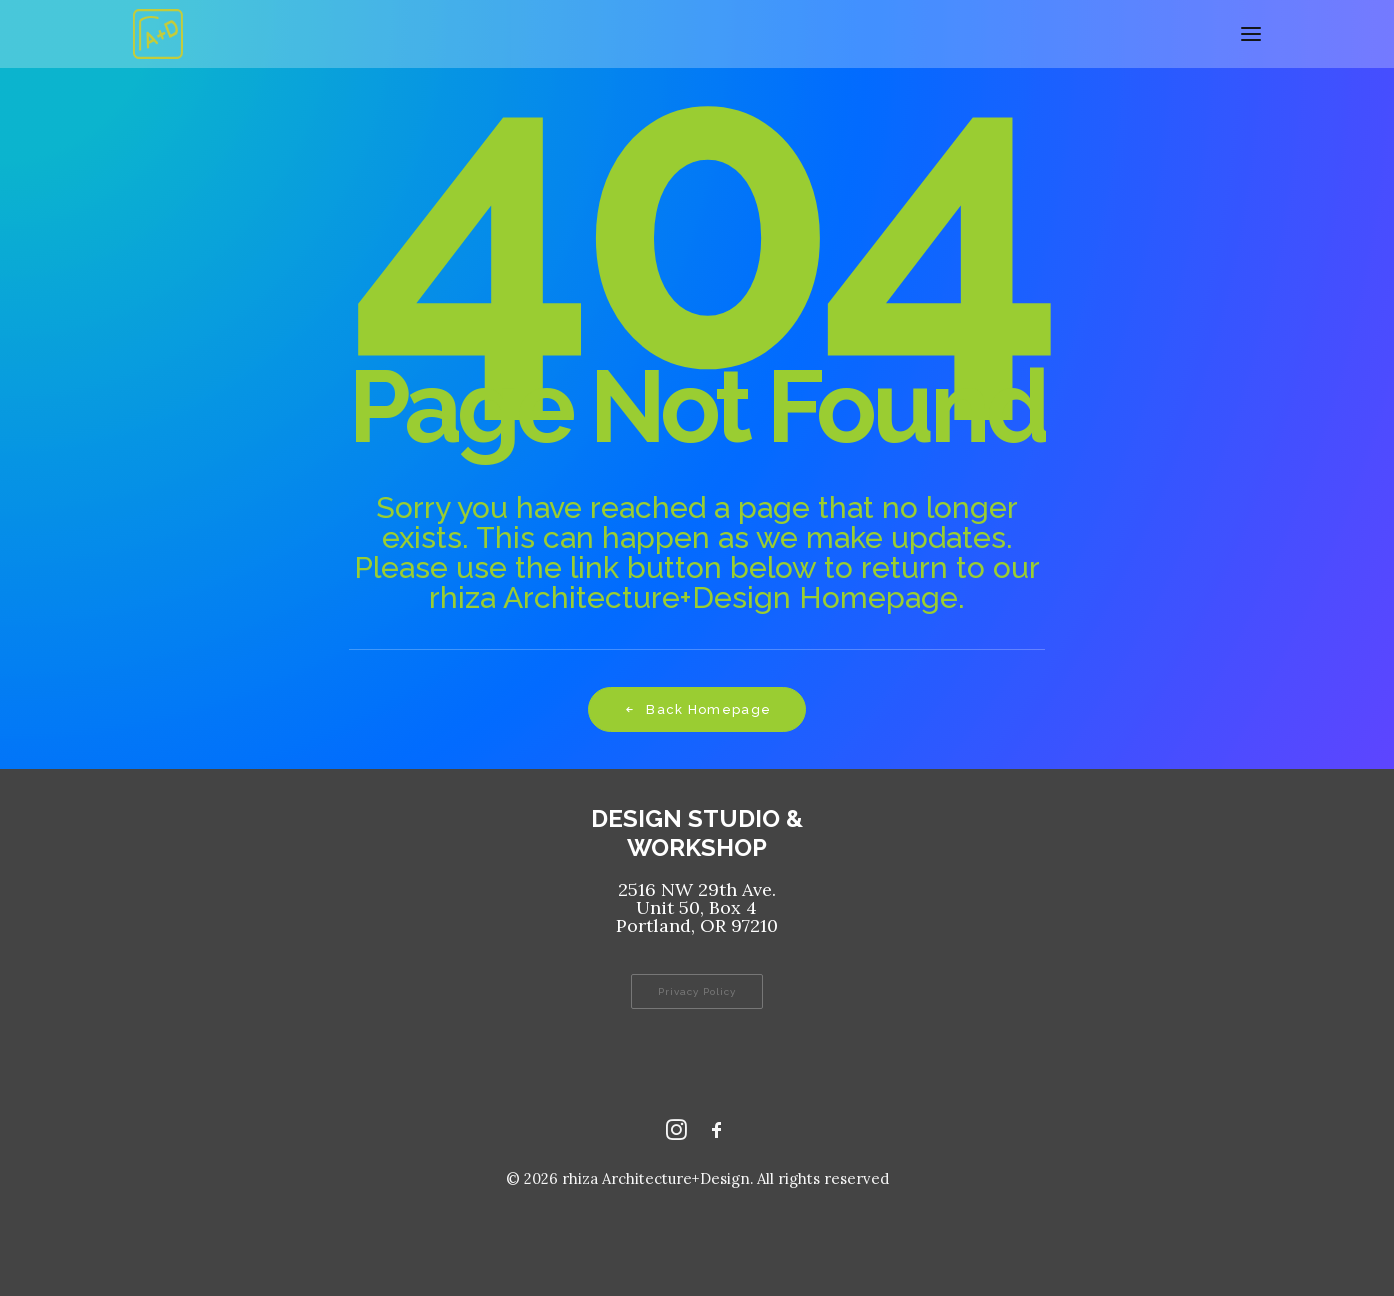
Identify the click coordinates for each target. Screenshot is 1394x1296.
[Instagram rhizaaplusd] (676, 1134)
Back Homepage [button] (697, 709)
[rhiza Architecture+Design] (158, 34)
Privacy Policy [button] (697, 991)
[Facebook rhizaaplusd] (717, 1134)
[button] (1251, 34)
